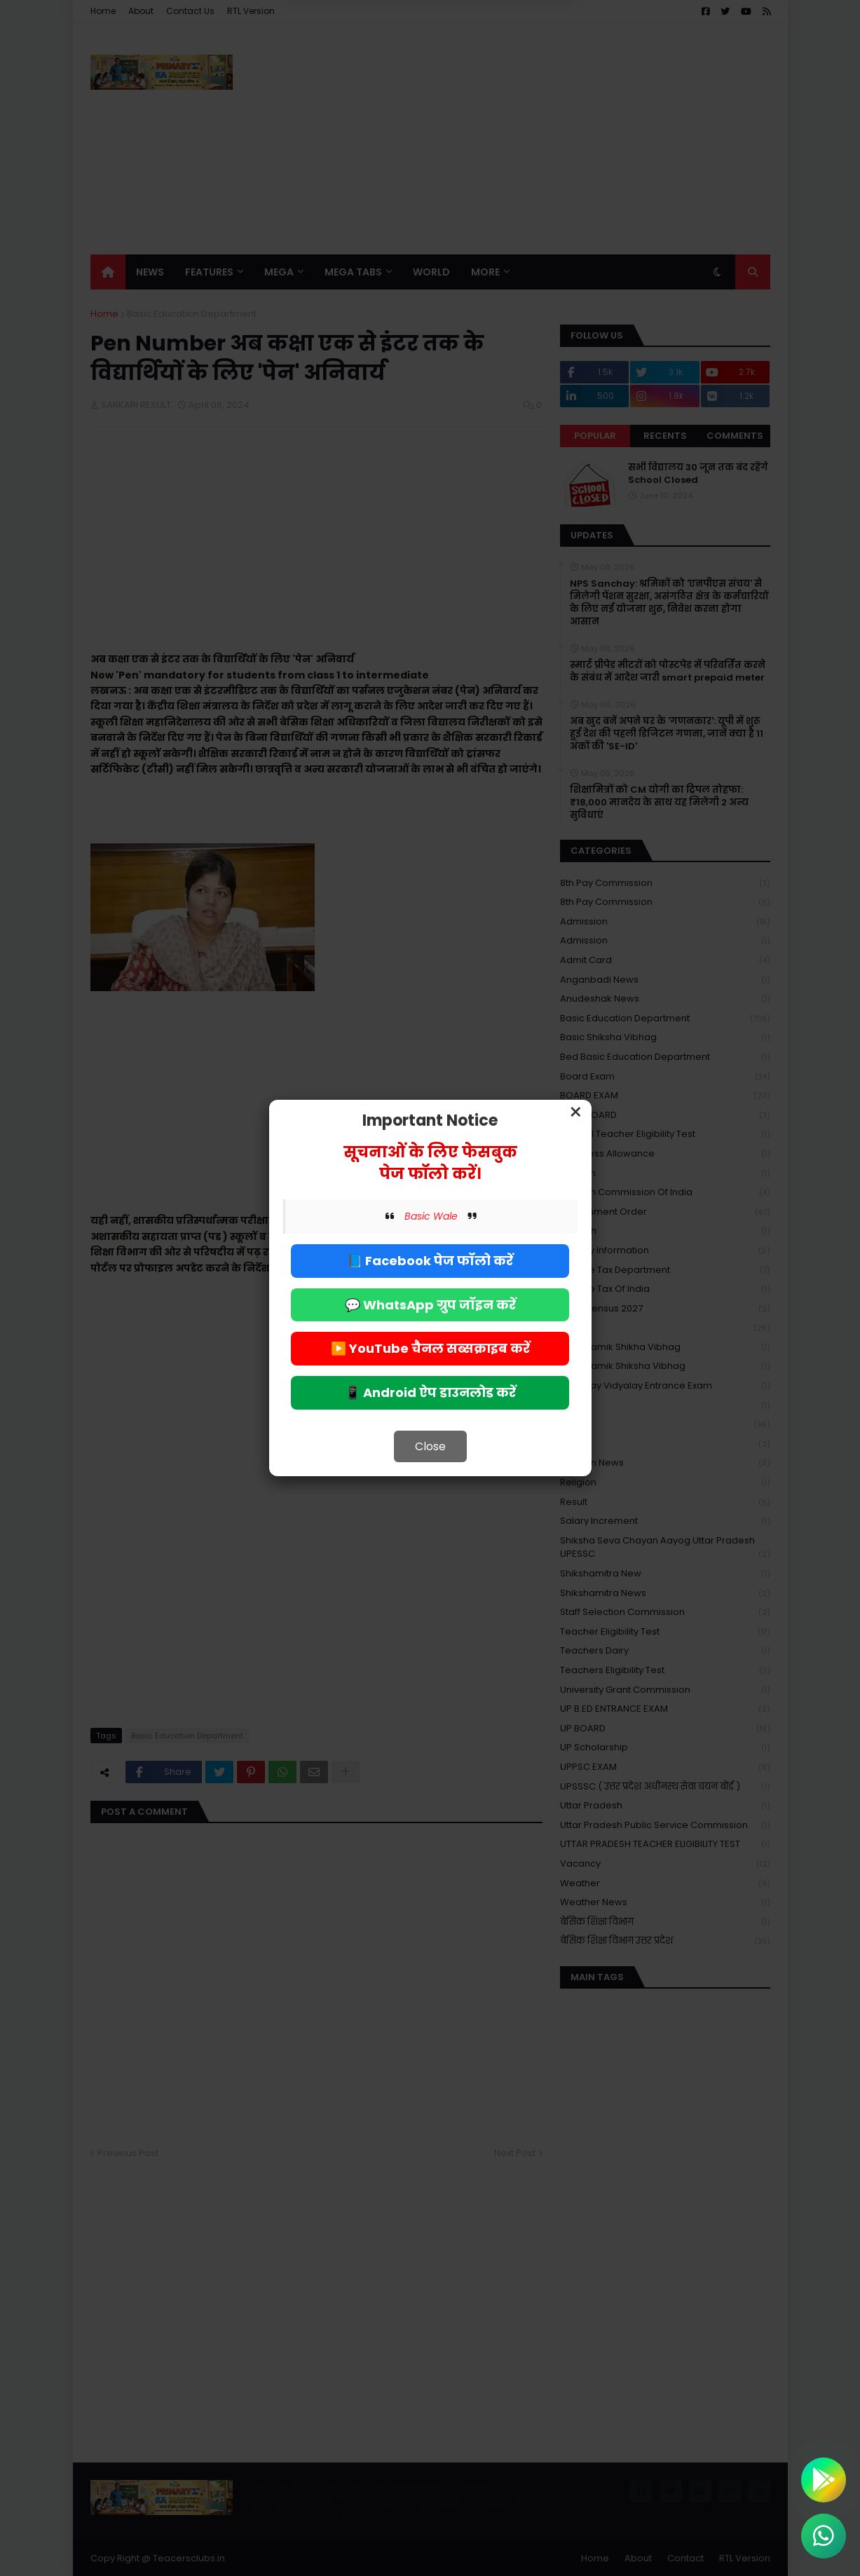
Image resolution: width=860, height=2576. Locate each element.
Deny (358, 69)
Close (430, 1446)
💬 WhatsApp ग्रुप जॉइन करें (430, 1305)
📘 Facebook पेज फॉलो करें (430, 1260)
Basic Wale (431, 1216)
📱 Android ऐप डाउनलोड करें (430, 1392)
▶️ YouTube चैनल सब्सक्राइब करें (430, 1348)
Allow (501, 69)
